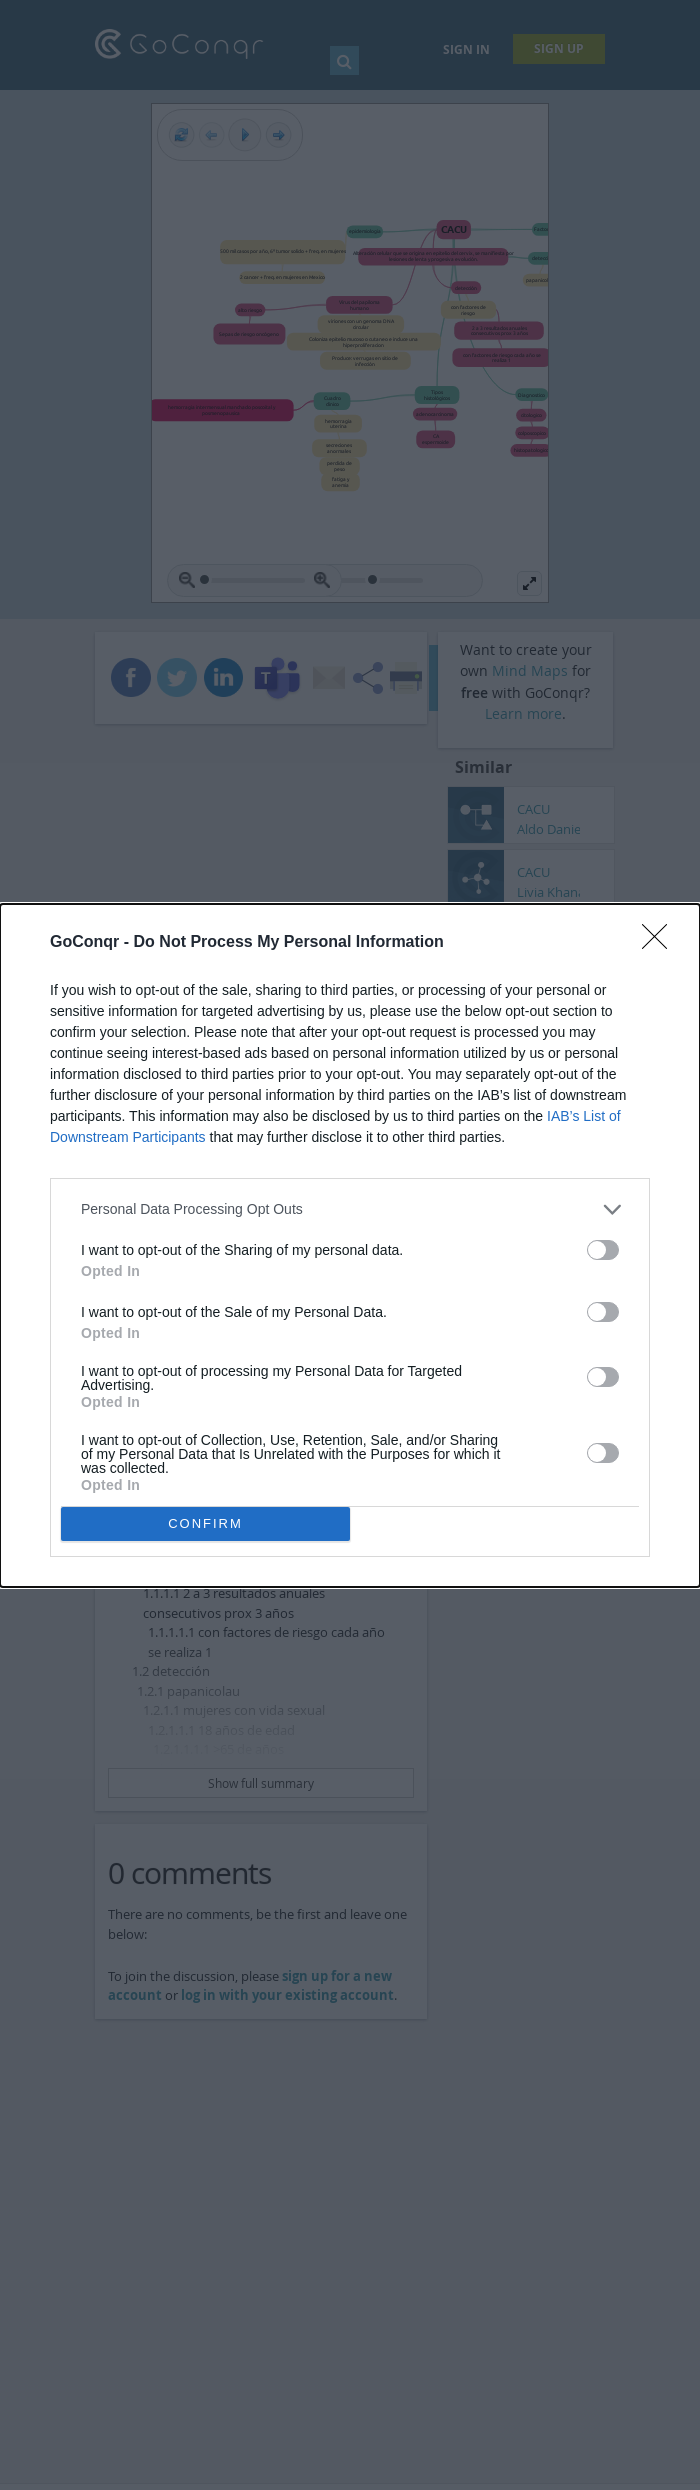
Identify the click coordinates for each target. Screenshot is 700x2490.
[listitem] (350, 1209)
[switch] (603, 1250)
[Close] (661, 943)
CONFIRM (205, 1523)
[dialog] (350, 1245)
